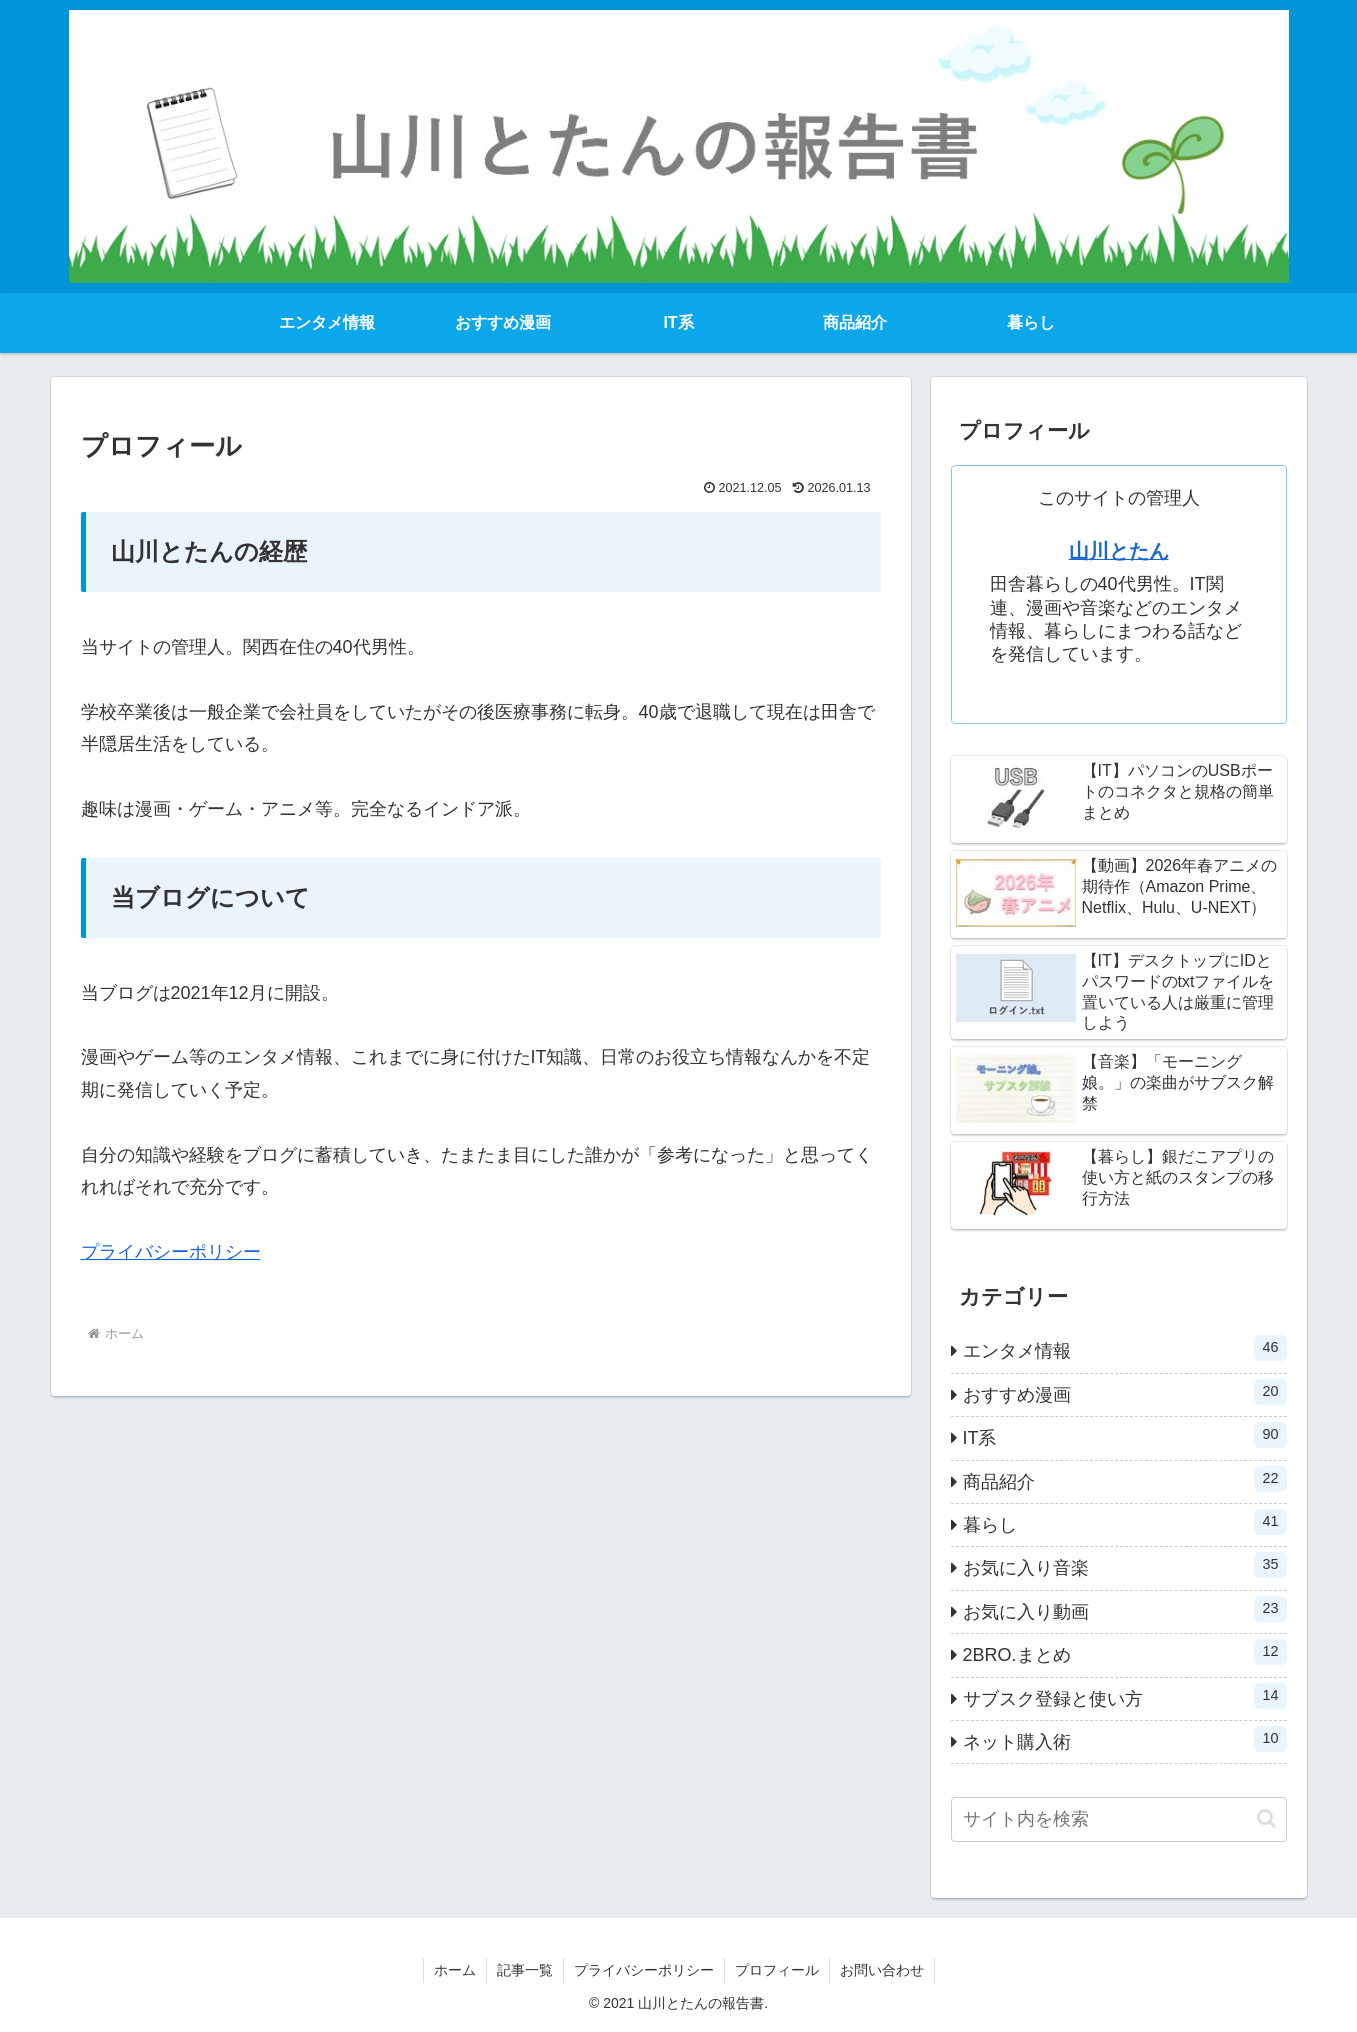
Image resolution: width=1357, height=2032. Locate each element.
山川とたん (1119, 551)
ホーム (455, 1970)
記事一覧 (525, 1970)
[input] (1119, 1819)
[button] (1266, 1818)
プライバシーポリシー (171, 1252)
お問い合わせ (882, 1970)
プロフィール (777, 1970)
